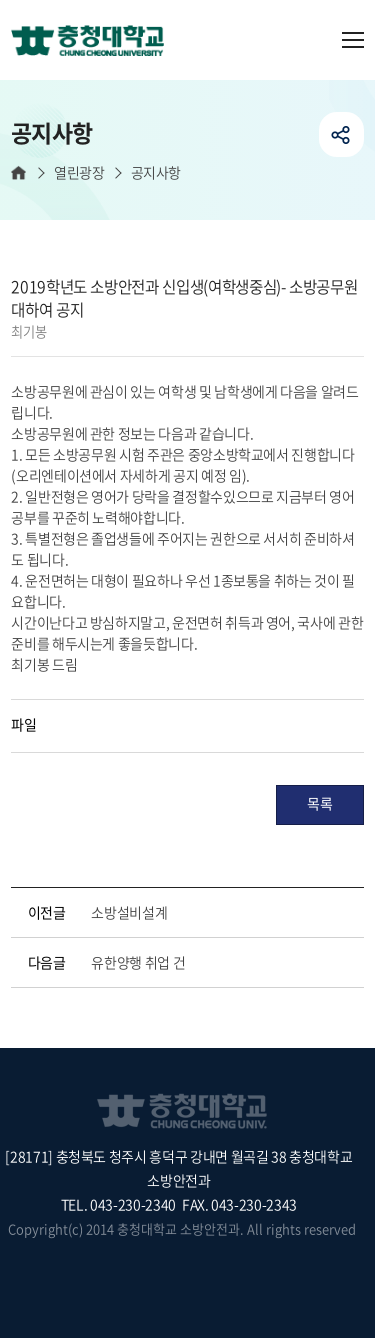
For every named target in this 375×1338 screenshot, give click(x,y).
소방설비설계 (129, 912)
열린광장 (79, 172)
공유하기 (341, 134)
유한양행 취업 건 (138, 962)
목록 (319, 803)
